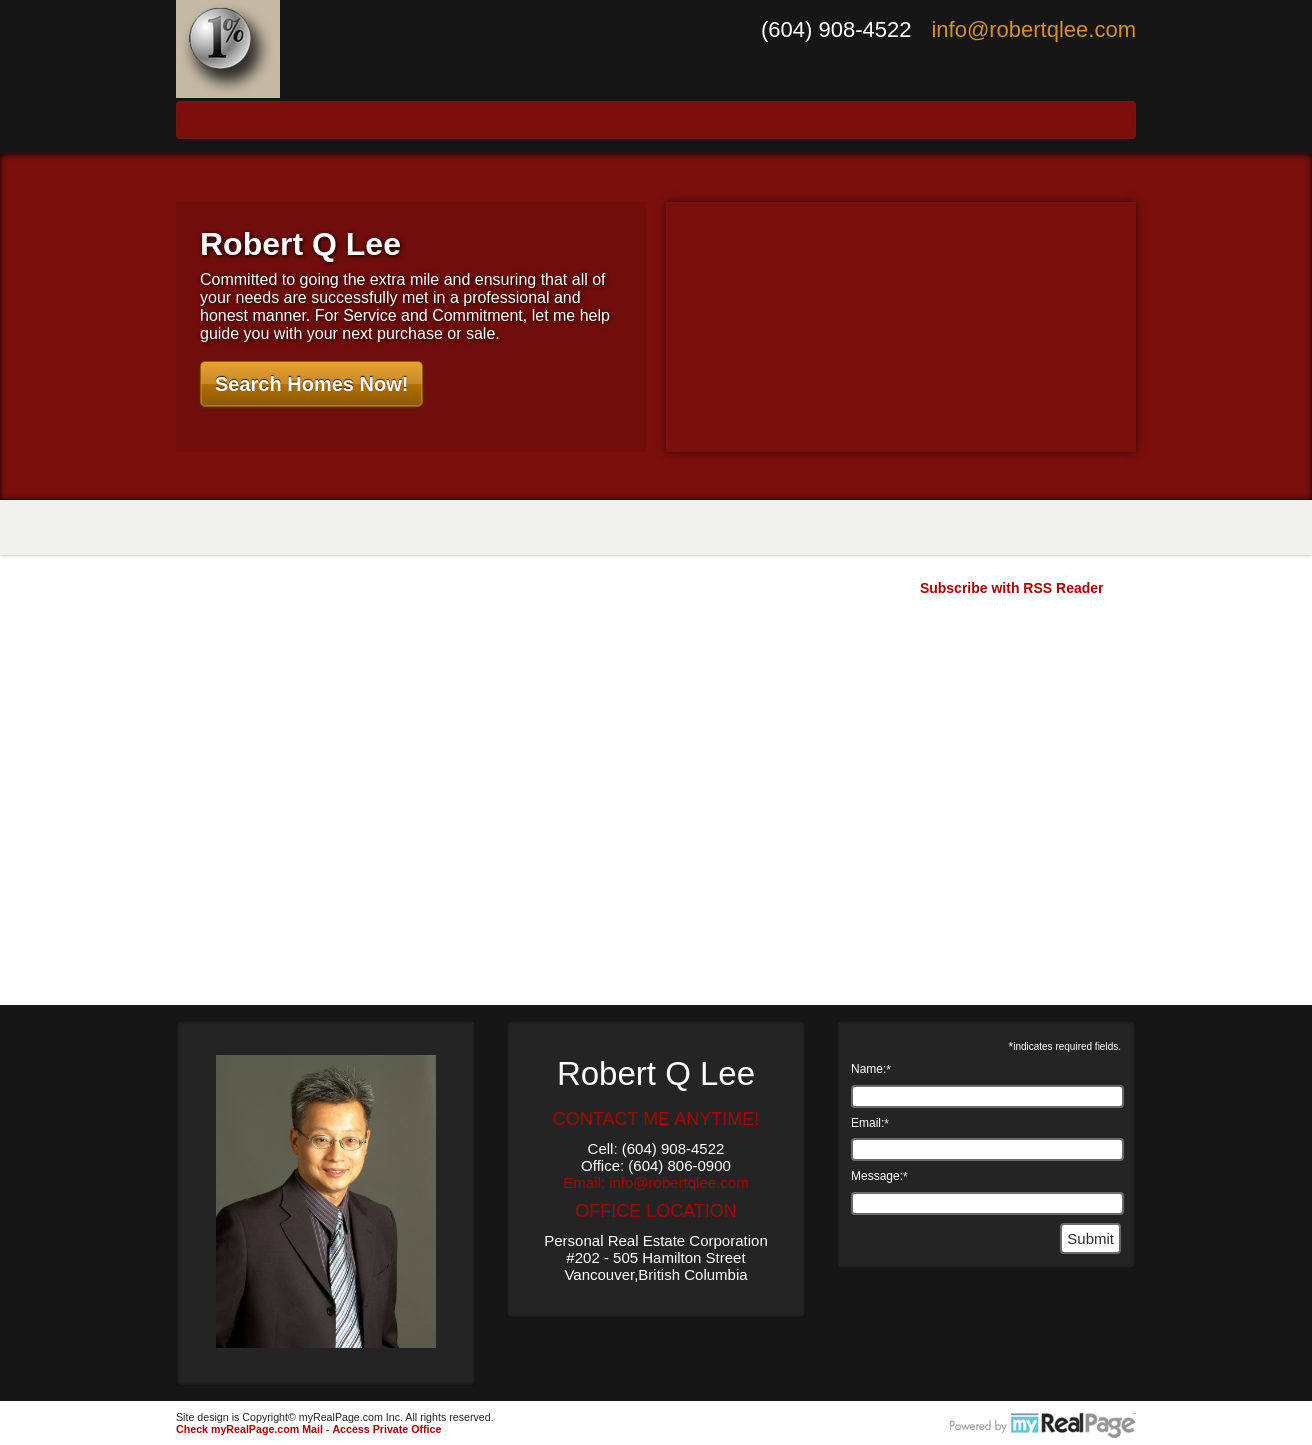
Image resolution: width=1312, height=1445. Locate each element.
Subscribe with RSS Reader (1010, 588)
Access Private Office (386, 1429)
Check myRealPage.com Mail (249, 1429)
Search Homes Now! (311, 384)
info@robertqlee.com (1033, 29)
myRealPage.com (1043, 1426)
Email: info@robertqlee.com (655, 1182)
